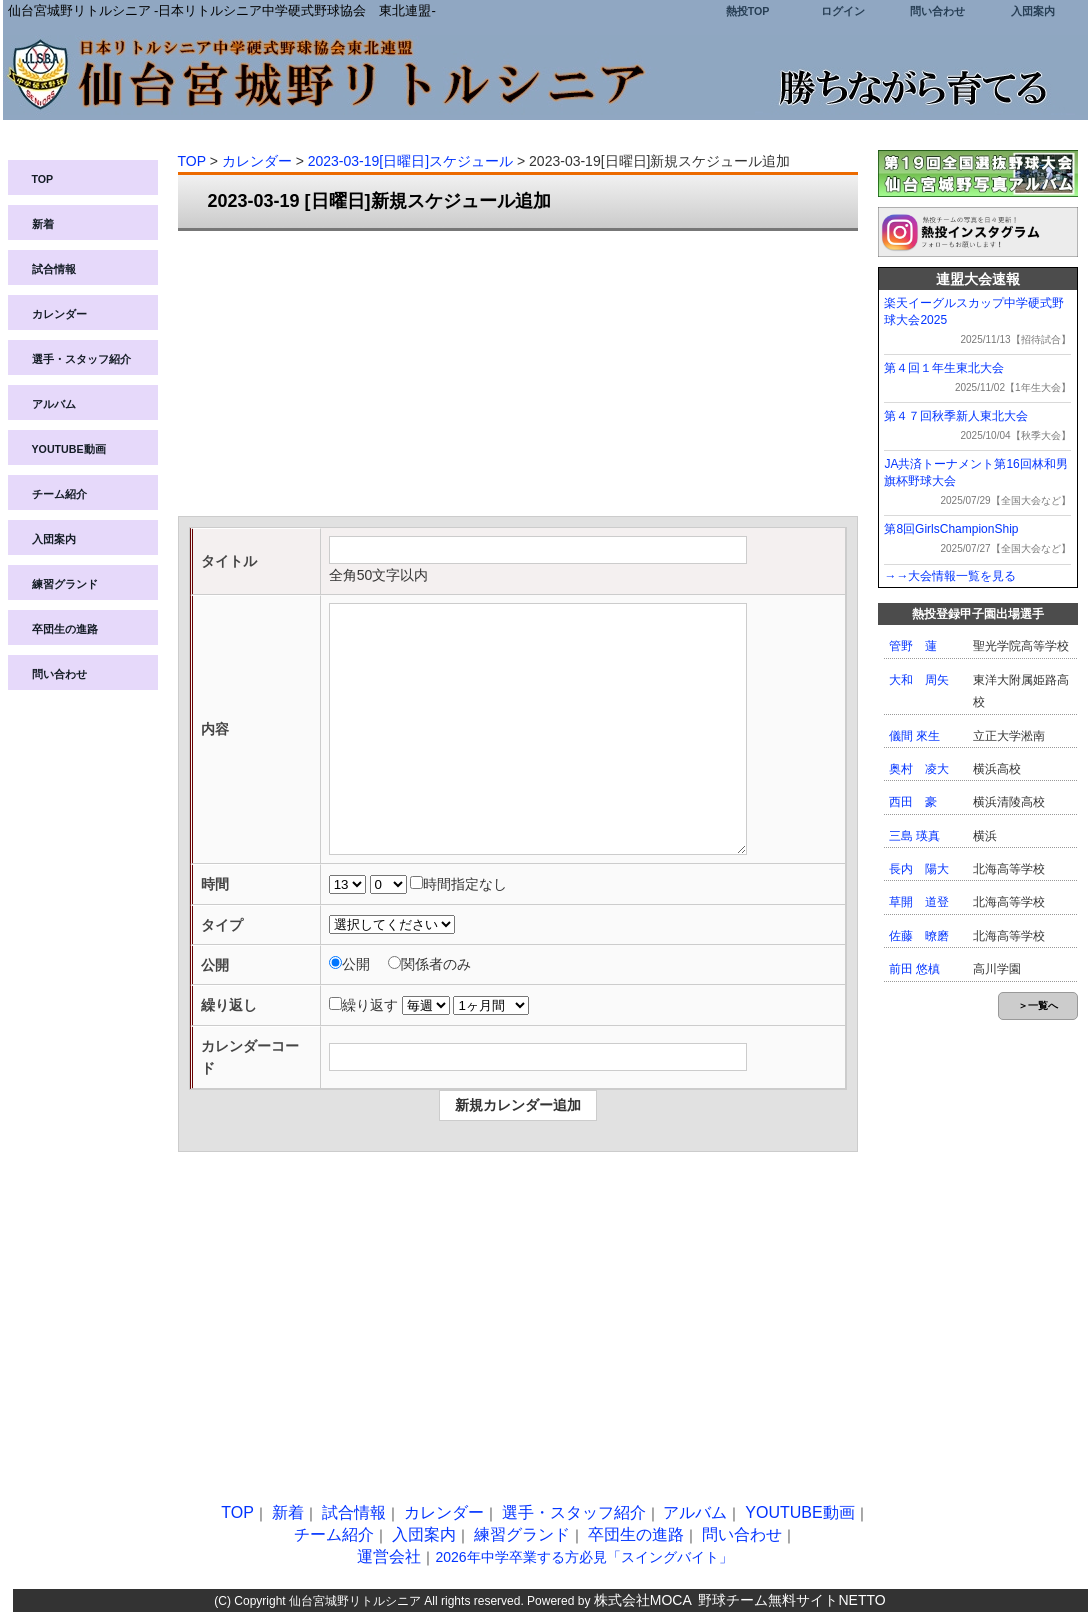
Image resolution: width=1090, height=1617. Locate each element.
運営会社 (389, 1556)
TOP (43, 179)
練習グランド (65, 584)
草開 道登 (919, 902)
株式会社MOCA (643, 1600)
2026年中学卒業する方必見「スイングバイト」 (583, 1557)
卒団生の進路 (65, 629)
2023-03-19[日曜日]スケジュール (410, 161)
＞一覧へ (1038, 1005)
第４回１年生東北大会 (944, 368)
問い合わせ (937, 11)
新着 (43, 224)
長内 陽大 (919, 869)
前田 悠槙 (914, 969)
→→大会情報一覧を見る (950, 576)
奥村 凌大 (919, 769)
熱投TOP (748, 11)
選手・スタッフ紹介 (81, 359)
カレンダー (59, 314)
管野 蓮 (913, 646)
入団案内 (1033, 11)
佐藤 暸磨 (919, 936)
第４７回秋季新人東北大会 (956, 416)
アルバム (54, 404)
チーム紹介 (59, 494)
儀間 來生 (914, 736)
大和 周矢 (919, 680)
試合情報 (54, 269)
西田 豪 (913, 802)
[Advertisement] (518, 376)
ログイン (843, 11)
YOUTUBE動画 (69, 449)
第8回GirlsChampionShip (951, 529)
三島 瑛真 (914, 836)
